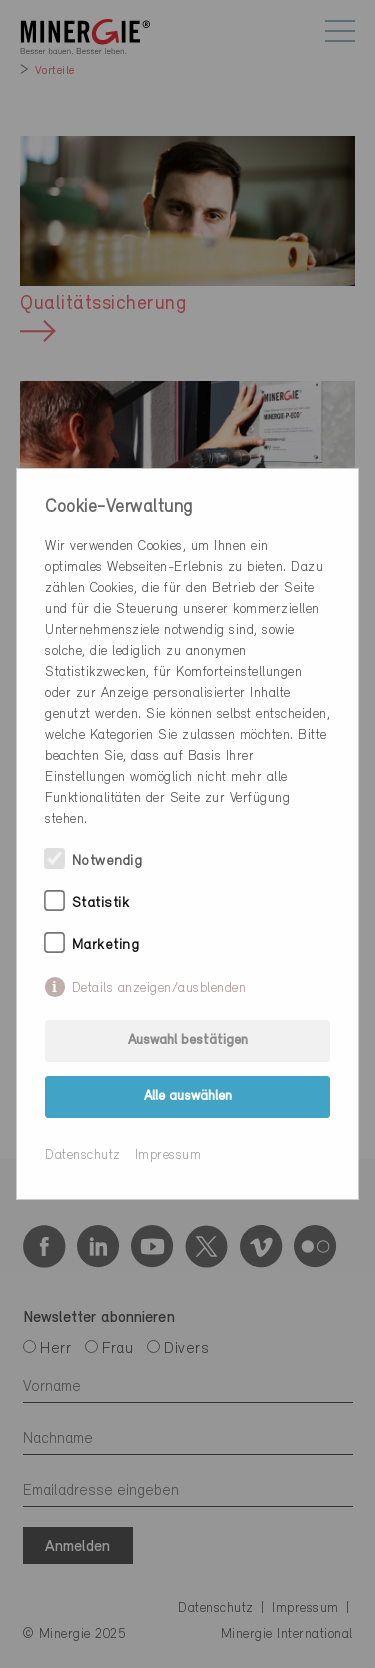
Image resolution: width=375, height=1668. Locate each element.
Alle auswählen (188, 1096)
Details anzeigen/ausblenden (159, 988)
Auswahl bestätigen (188, 1040)
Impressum (168, 1155)
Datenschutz (83, 1155)
